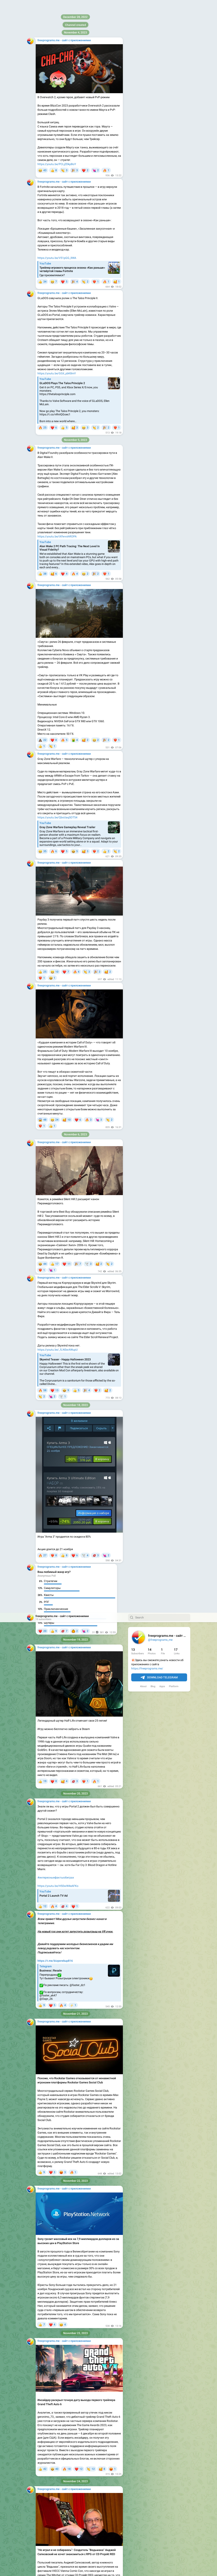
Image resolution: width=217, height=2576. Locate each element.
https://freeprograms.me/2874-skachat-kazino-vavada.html (74, 2523)
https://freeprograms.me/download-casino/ (64, 2262)
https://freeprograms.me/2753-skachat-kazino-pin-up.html (73, 2305)
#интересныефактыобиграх (55, 264)
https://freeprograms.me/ (147, 55)
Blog (153, 73)
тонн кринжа (67, 1751)
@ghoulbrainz (101, 1650)
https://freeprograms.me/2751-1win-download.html (69, 2414)
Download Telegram (159, 65)
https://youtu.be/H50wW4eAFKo (57, 273)
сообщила (58, 1901)
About (143, 73)
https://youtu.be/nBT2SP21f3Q (57, 1504)
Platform (174, 73)
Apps (162, 73)
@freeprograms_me (160, 27)
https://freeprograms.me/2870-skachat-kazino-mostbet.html (75, 2364)
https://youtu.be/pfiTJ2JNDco (56, 1797)
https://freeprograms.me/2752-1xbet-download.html (70, 2473)
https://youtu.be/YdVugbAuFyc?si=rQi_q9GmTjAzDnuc (71, 2013)
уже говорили (91, 1764)
